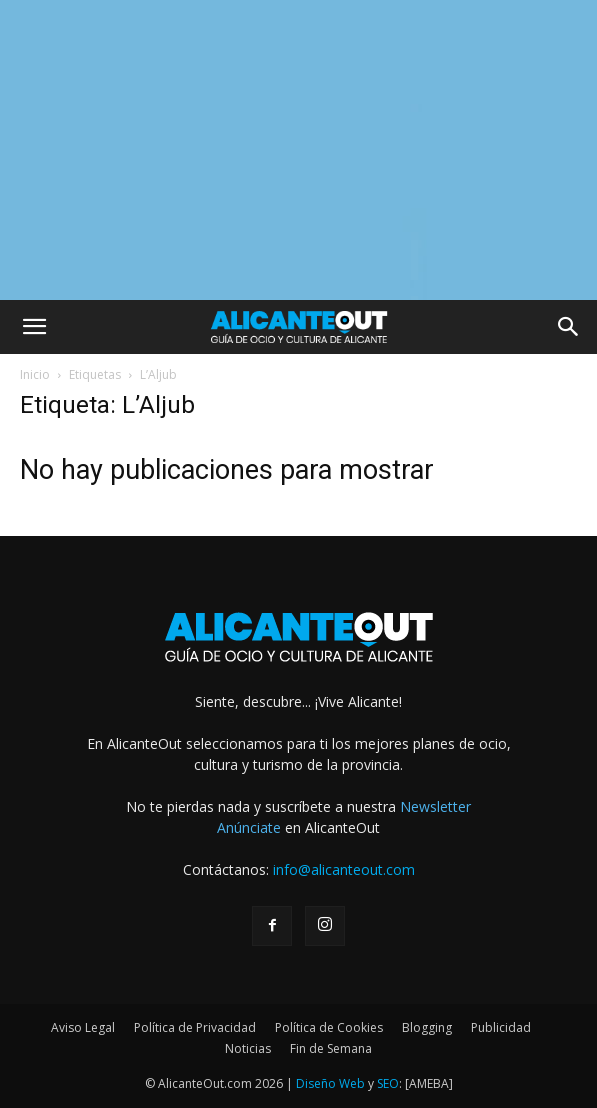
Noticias (248, 1048)
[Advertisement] (298, 150)
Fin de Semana (331, 1048)
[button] (34, 327)
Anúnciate (249, 827)
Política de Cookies (329, 1027)
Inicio (35, 374)
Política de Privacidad (195, 1027)
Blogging (427, 1027)
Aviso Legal (83, 1027)
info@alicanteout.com (344, 869)
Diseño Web (330, 1083)
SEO (388, 1083)
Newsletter (435, 806)
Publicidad (501, 1027)
